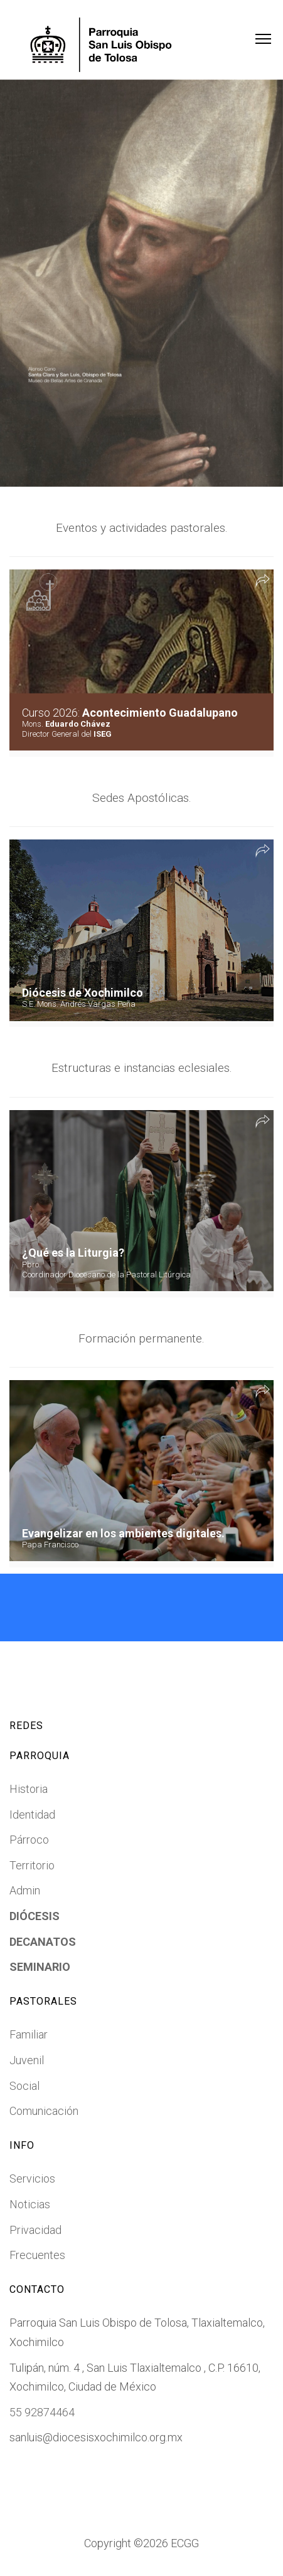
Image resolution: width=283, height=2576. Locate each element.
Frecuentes (37, 2255)
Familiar (28, 2034)
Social (24, 2085)
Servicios (32, 2178)
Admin (24, 1890)
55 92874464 (42, 2412)
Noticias (29, 2204)
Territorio (32, 1865)
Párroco (29, 1839)
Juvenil (26, 2060)
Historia (28, 1788)
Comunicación (43, 2110)
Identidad (32, 1814)
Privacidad (35, 2229)
